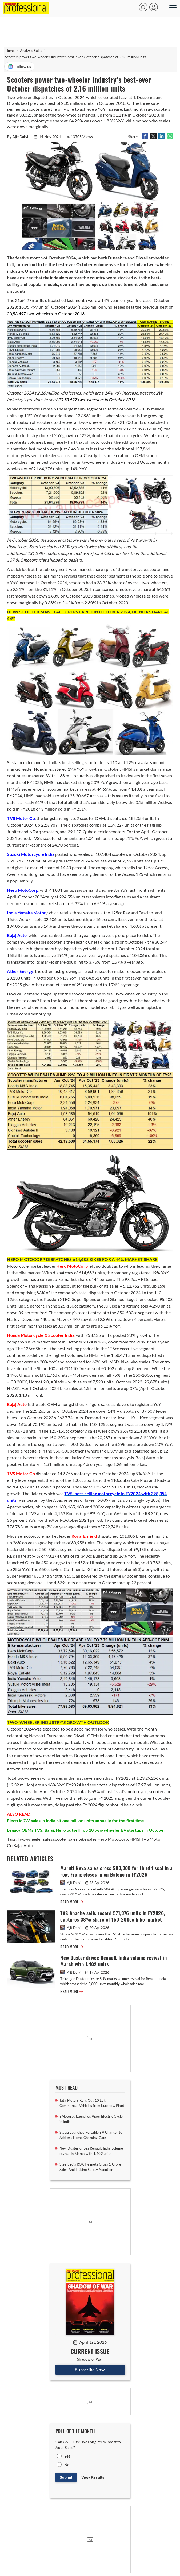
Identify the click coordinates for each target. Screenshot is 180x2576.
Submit (66, 2477)
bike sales (87, 1838)
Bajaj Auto (23, 1845)
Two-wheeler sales (35, 1838)
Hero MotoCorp (112, 1838)
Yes (67, 2456)
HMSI (135, 1838)
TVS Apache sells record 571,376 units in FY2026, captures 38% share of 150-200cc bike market (112, 1916)
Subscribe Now (90, 2369)
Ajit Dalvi (71, 1883)
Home (10, 50)
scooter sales (65, 1838)
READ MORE (71, 1902)
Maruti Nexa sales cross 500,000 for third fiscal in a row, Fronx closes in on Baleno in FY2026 (116, 1871)
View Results (92, 2477)
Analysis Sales (31, 50)
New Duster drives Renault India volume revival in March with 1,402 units (113, 1961)
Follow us (19, 66)
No (66, 2464)
